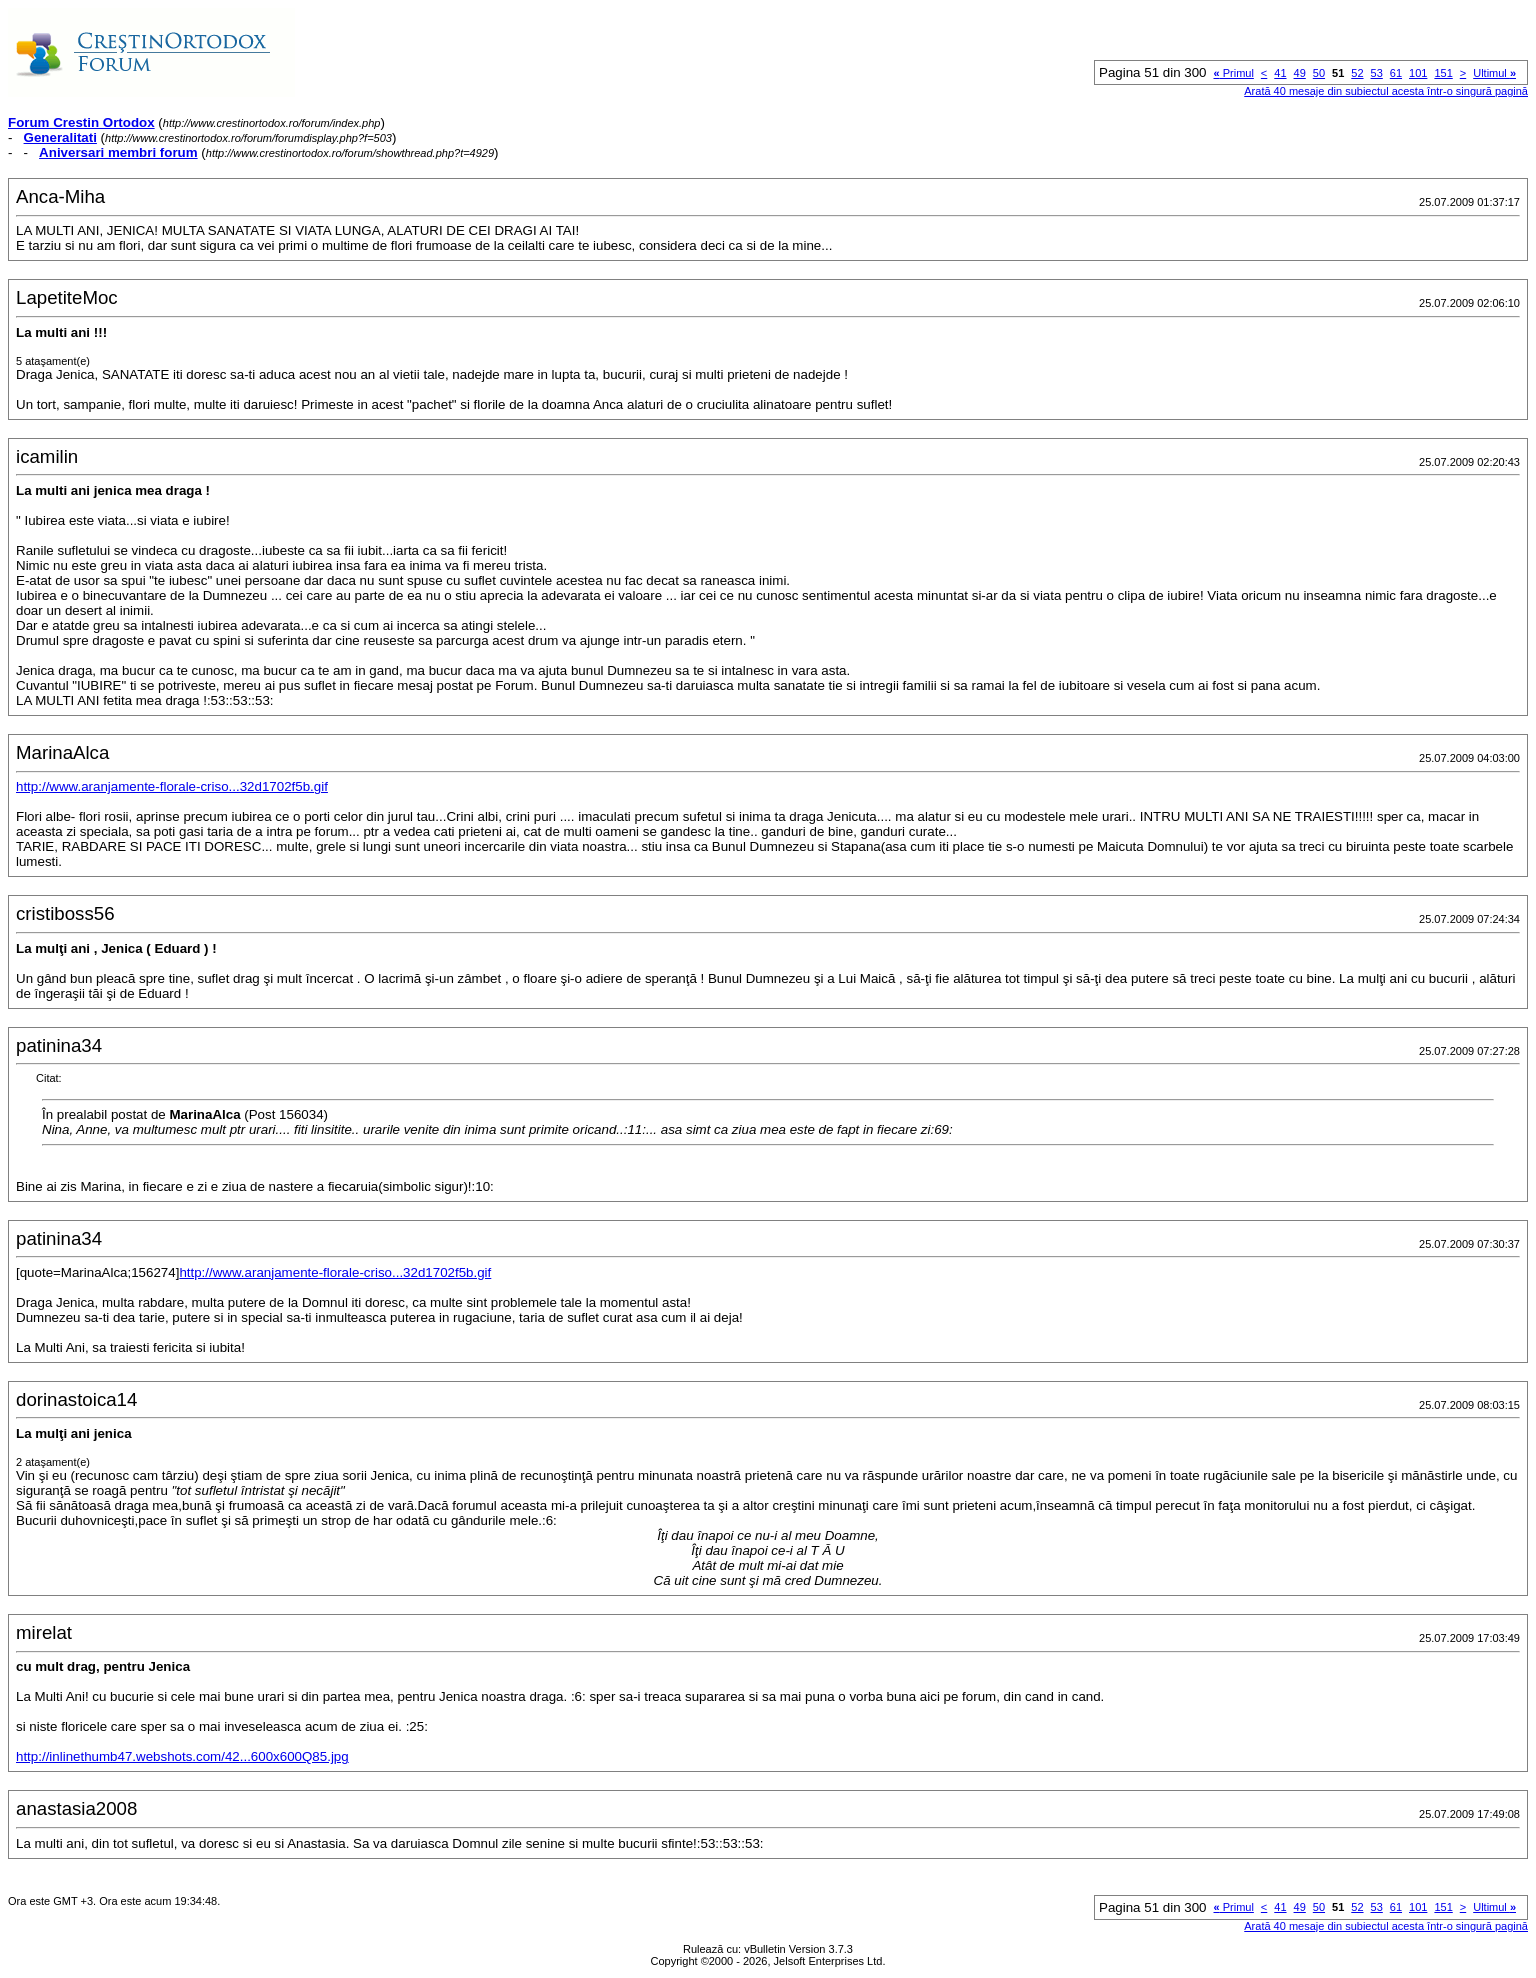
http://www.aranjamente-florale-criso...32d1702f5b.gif (172, 786)
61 (1396, 73)
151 (1443, 73)
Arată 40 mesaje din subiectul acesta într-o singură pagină (1386, 91)
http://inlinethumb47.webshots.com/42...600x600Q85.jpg (182, 1756)
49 (1300, 73)
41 (1280, 73)
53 (1377, 73)
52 (1357, 73)
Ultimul (1494, 73)
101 (1418, 73)
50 (1319, 73)
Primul (1234, 73)
